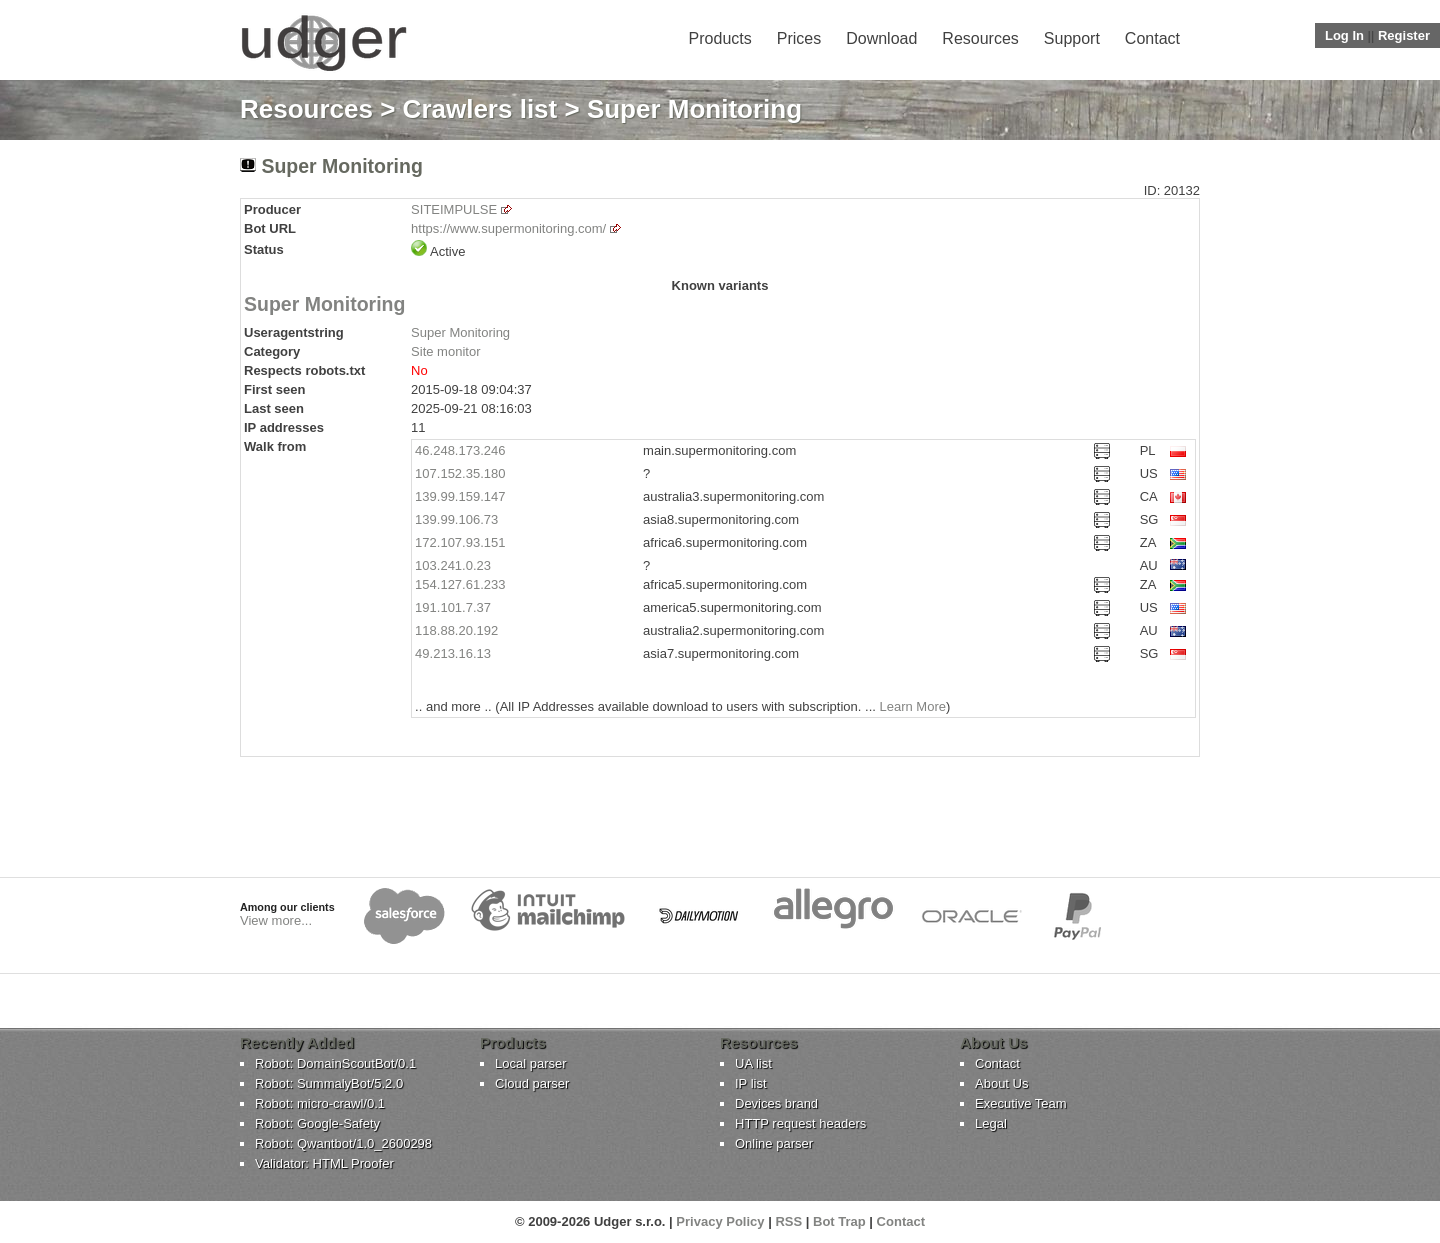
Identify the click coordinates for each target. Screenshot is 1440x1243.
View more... (276, 920)
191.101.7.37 (453, 607)
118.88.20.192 (456, 630)
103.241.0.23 (453, 565)
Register (1404, 35)
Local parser (531, 1063)
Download (881, 38)
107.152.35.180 (460, 473)
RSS (788, 1221)
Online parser (774, 1143)
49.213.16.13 (453, 653)
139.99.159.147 (460, 496)
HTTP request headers (800, 1123)
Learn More (912, 706)
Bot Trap (839, 1221)
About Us (1001, 1083)
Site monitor (445, 351)
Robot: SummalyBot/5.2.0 (329, 1083)
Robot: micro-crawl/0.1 (320, 1103)
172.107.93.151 (460, 542)
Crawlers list (480, 109)
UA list (753, 1063)
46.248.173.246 (460, 450)
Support (1072, 38)
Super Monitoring (324, 304)
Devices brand (776, 1103)
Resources (980, 38)
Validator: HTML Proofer (324, 1163)
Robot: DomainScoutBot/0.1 (335, 1063)
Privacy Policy (720, 1221)
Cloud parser (532, 1083)
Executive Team (1021, 1103)
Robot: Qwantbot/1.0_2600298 (343, 1143)
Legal (991, 1123)
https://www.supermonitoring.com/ (508, 228)
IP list (751, 1083)
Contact (1152, 38)
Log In (1344, 35)
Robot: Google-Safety (317, 1123)
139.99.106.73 (456, 519)
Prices (799, 38)
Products (720, 38)
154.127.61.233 (460, 584)
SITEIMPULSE (454, 209)
